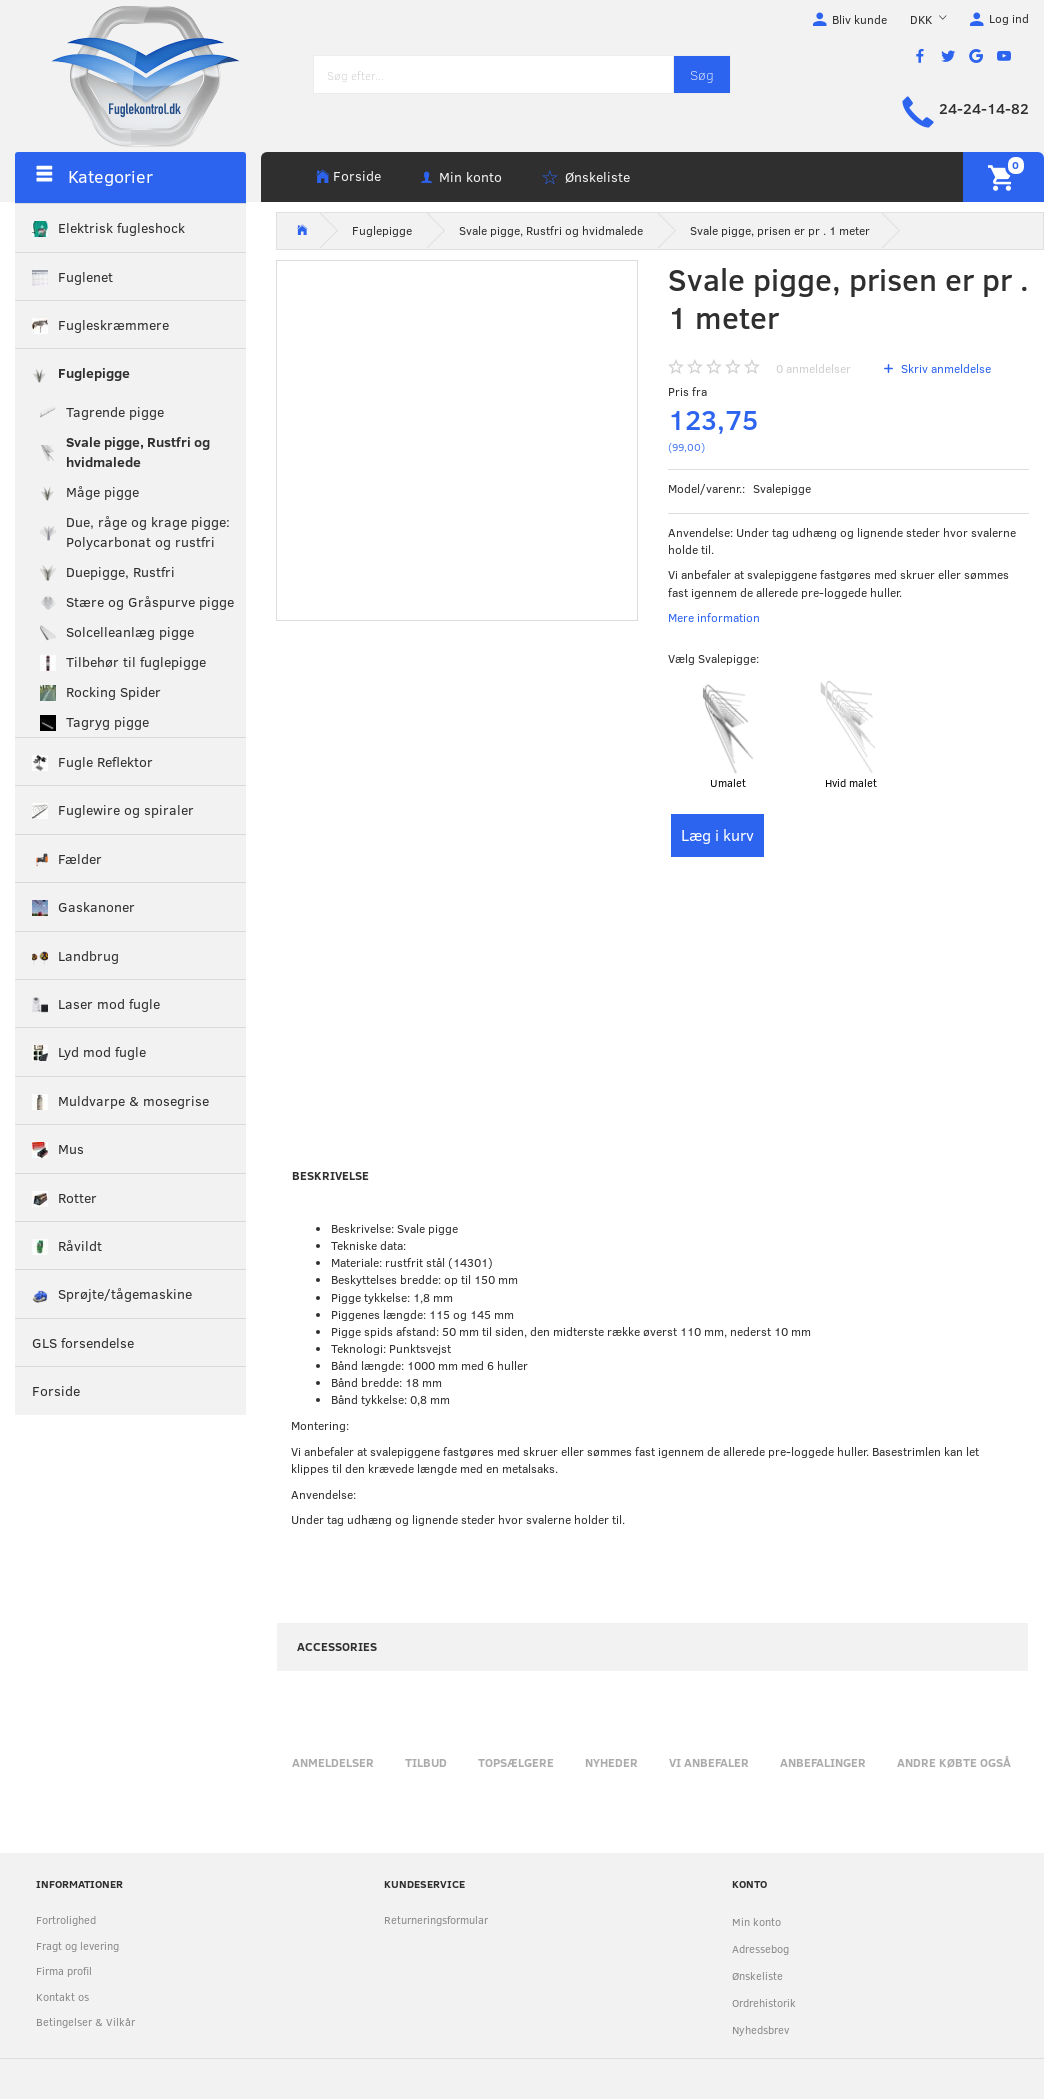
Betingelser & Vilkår (85, 2021)
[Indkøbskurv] (1003, 177)
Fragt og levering (77, 1945)
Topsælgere (516, 1762)
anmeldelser (813, 368)
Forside (357, 175)
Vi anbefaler (709, 1762)
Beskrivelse (330, 1175)
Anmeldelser (333, 1762)
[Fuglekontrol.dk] (130, 75)
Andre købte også (954, 1762)
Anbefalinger (823, 1762)
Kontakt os (62, 1996)
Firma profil (64, 1970)
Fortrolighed (66, 1919)
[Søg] (702, 74)
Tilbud (426, 1762)
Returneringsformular (436, 1919)
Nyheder (611, 1762)
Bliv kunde (859, 19)
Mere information (714, 617)
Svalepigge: (713, 658)
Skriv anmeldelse (944, 368)
